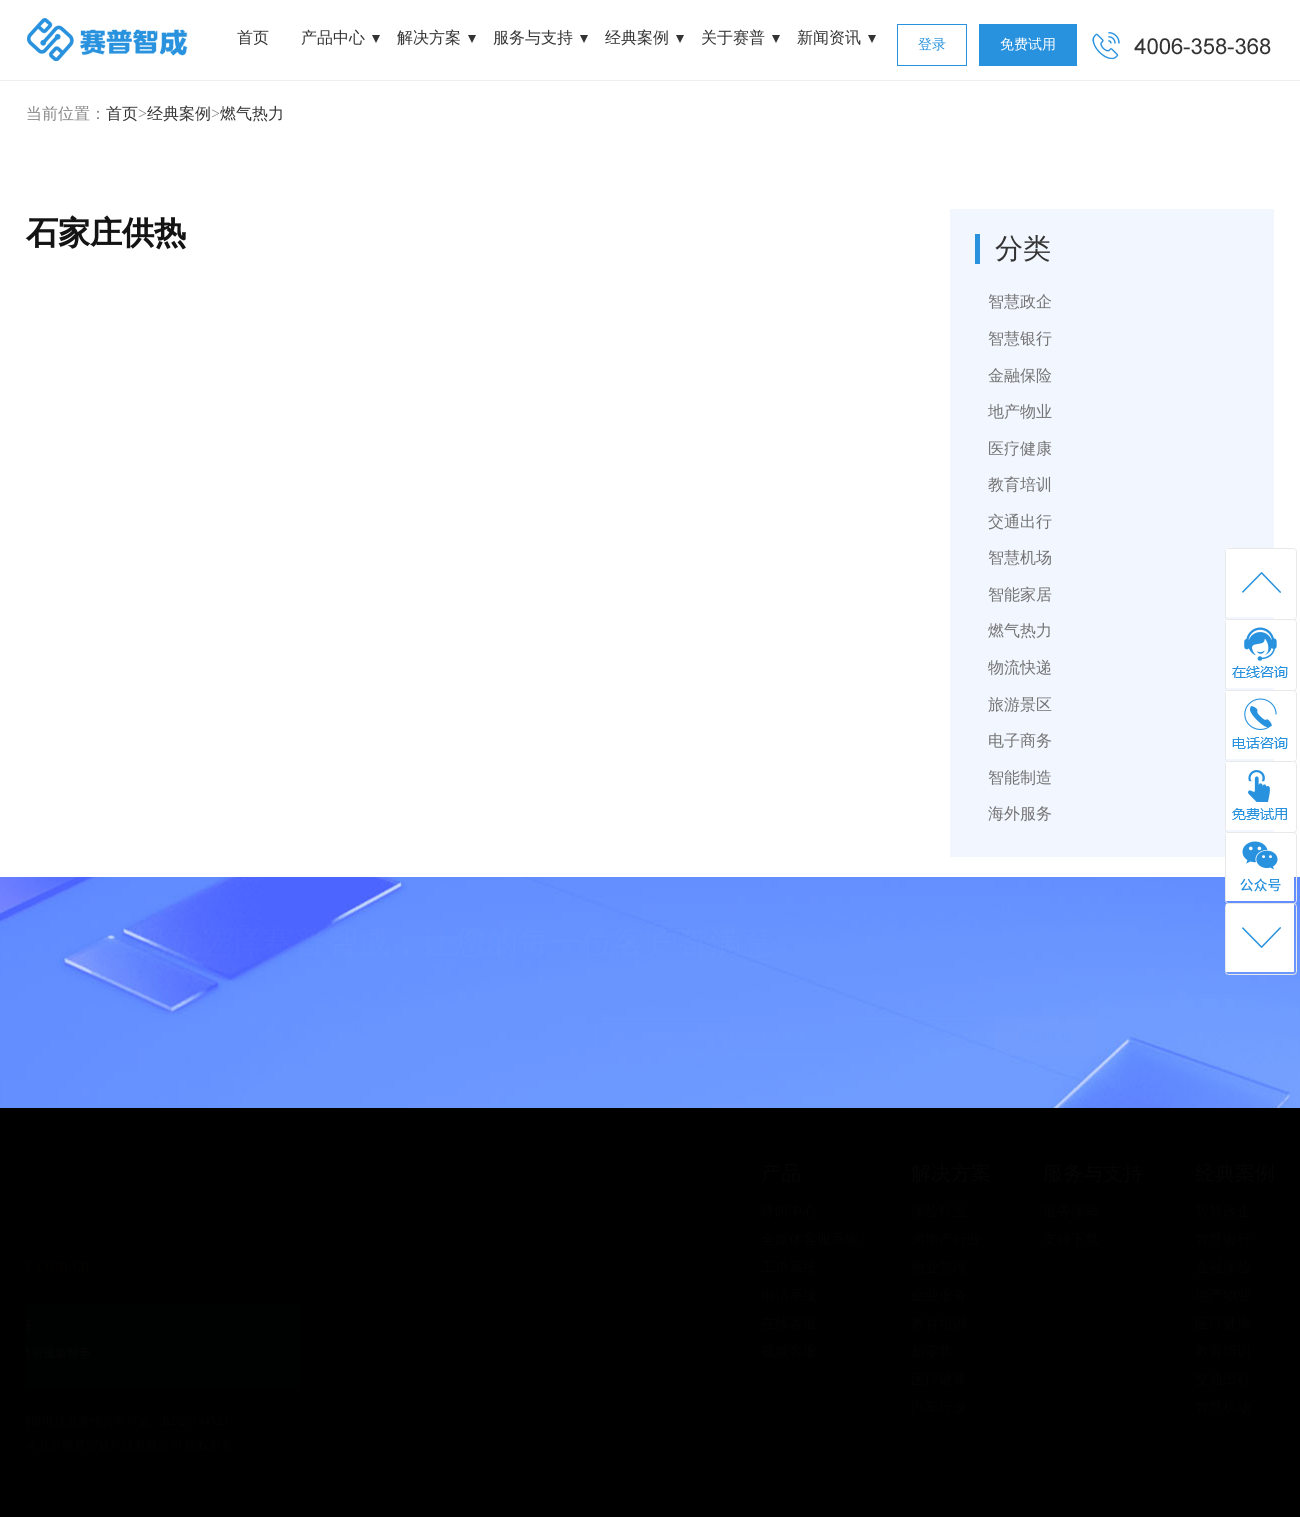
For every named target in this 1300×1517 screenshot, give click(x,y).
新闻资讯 (829, 37)
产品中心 (333, 37)
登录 (932, 44)
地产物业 (1020, 411)
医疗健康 (1020, 448)
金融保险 (1020, 375)
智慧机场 (1020, 557)
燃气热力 (252, 113)
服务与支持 (533, 37)
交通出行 (1020, 521)
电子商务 (1020, 740)
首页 (253, 37)
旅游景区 (1020, 704)
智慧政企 (1020, 301)
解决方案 (429, 37)
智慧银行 (1020, 338)
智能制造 (1020, 777)
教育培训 (1020, 484)
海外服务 (1020, 813)
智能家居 (1020, 594)
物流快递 (1020, 667)
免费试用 (1028, 44)
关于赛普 (733, 37)
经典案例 (637, 37)
